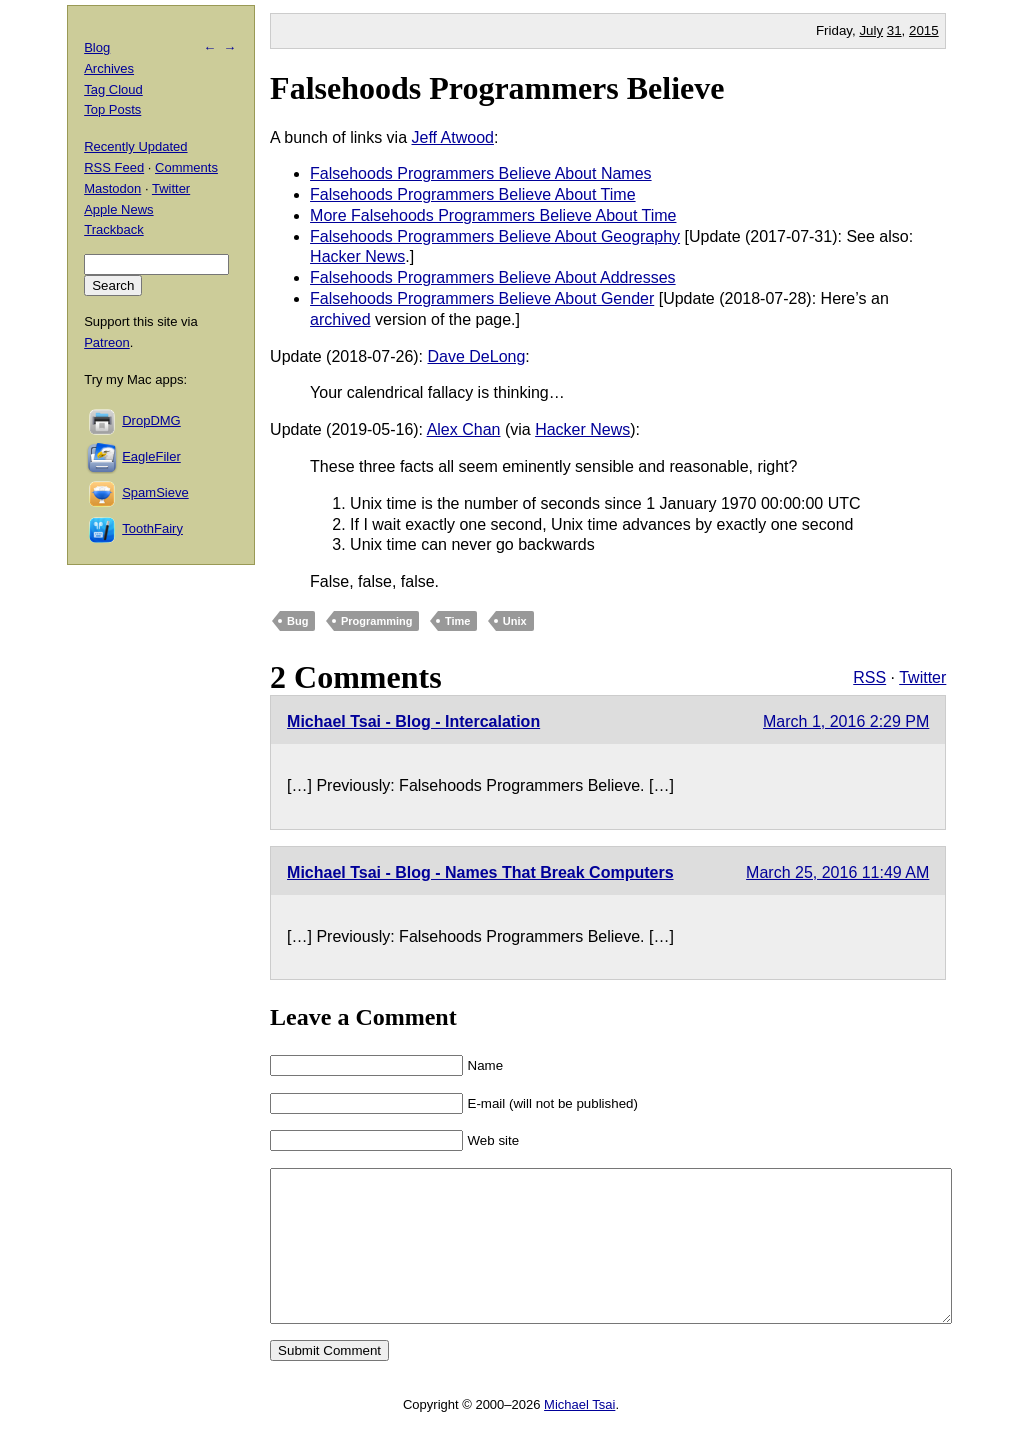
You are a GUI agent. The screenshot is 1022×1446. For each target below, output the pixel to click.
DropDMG (151, 420)
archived (340, 319)
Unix (515, 621)
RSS (869, 677)
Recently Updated (135, 146)
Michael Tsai (579, 1434)
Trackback (113, 229)
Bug (297, 621)
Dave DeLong (477, 356)
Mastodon (112, 188)
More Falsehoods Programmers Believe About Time (493, 215)
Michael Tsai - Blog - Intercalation (413, 721)
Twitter (922, 677)
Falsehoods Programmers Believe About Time (472, 194)
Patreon (107, 342)
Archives (109, 68)
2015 (924, 30)
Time (457, 621)
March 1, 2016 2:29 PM (846, 721)
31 (894, 30)
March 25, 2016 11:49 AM (837, 872)
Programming (377, 621)
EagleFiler (151, 456)
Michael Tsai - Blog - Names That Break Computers (480, 872)
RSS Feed (114, 167)
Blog (97, 47)
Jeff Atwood (453, 137)
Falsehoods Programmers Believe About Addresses (493, 277)
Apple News (118, 209)
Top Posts (112, 109)
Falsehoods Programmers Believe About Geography (495, 236)
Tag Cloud (113, 89)
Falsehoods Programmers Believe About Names (481, 173)
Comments (186, 167)
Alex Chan (464, 429)
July (871, 30)
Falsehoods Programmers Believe (497, 88)
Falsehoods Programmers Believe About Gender (482, 298)
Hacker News (357, 256)
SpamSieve (155, 492)
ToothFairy (152, 528)
